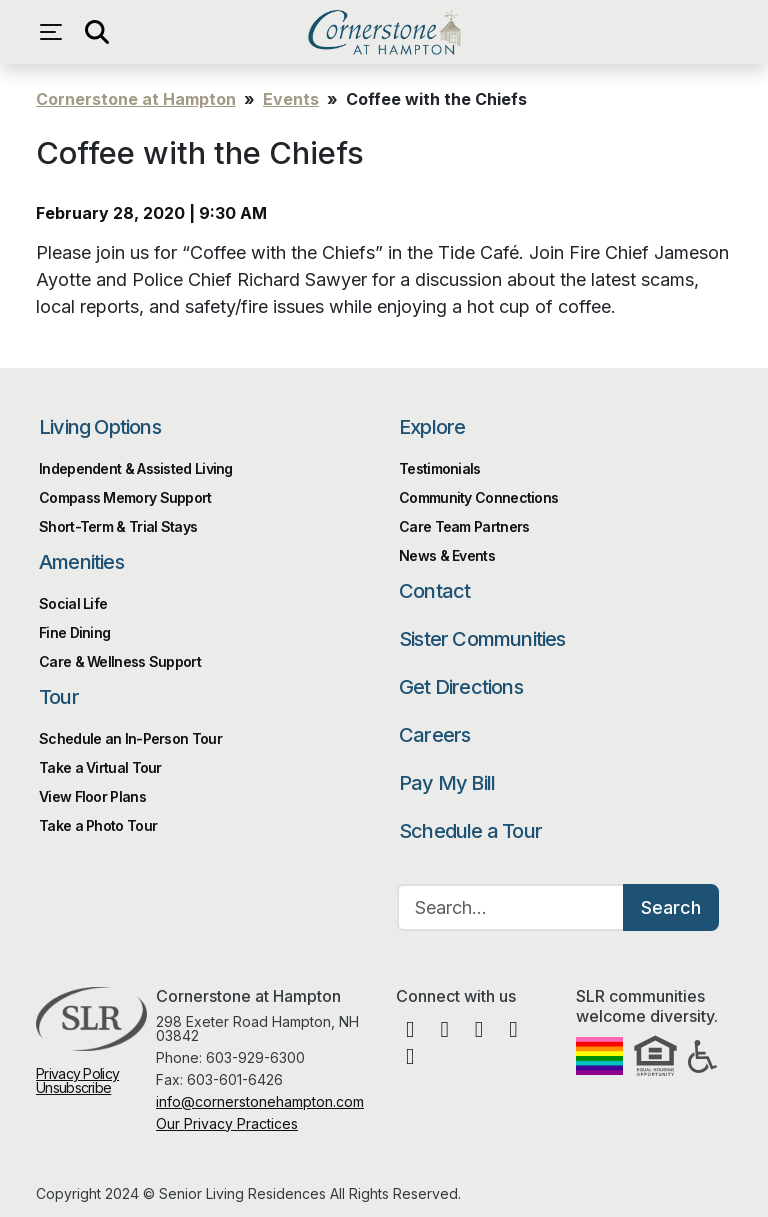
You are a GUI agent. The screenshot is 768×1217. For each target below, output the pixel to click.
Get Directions (461, 687)
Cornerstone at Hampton (383, 32)
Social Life (73, 603)
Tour (59, 697)
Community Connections (478, 497)
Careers (434, 735)
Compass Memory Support (125, 497)
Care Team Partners (464, 526)
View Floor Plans (92, 796)
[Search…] (511, 907)
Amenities (81, 562)
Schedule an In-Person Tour (130, 738)
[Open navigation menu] (56, 32)
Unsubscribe (73, 1087)
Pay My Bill (447, 783)
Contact (434, 591)
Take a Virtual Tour (100, 767)
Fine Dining (74, 632)
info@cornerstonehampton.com (260, 1101)
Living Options (100, 427)
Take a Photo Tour (98, 825)
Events (291, 99)
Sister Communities (482, 639)
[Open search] (96, 32)
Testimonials (440, 468)
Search (671, 907)
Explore (432, 427)
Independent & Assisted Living (136, 468)
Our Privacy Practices (227, 1123)
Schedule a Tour (470, 831)
